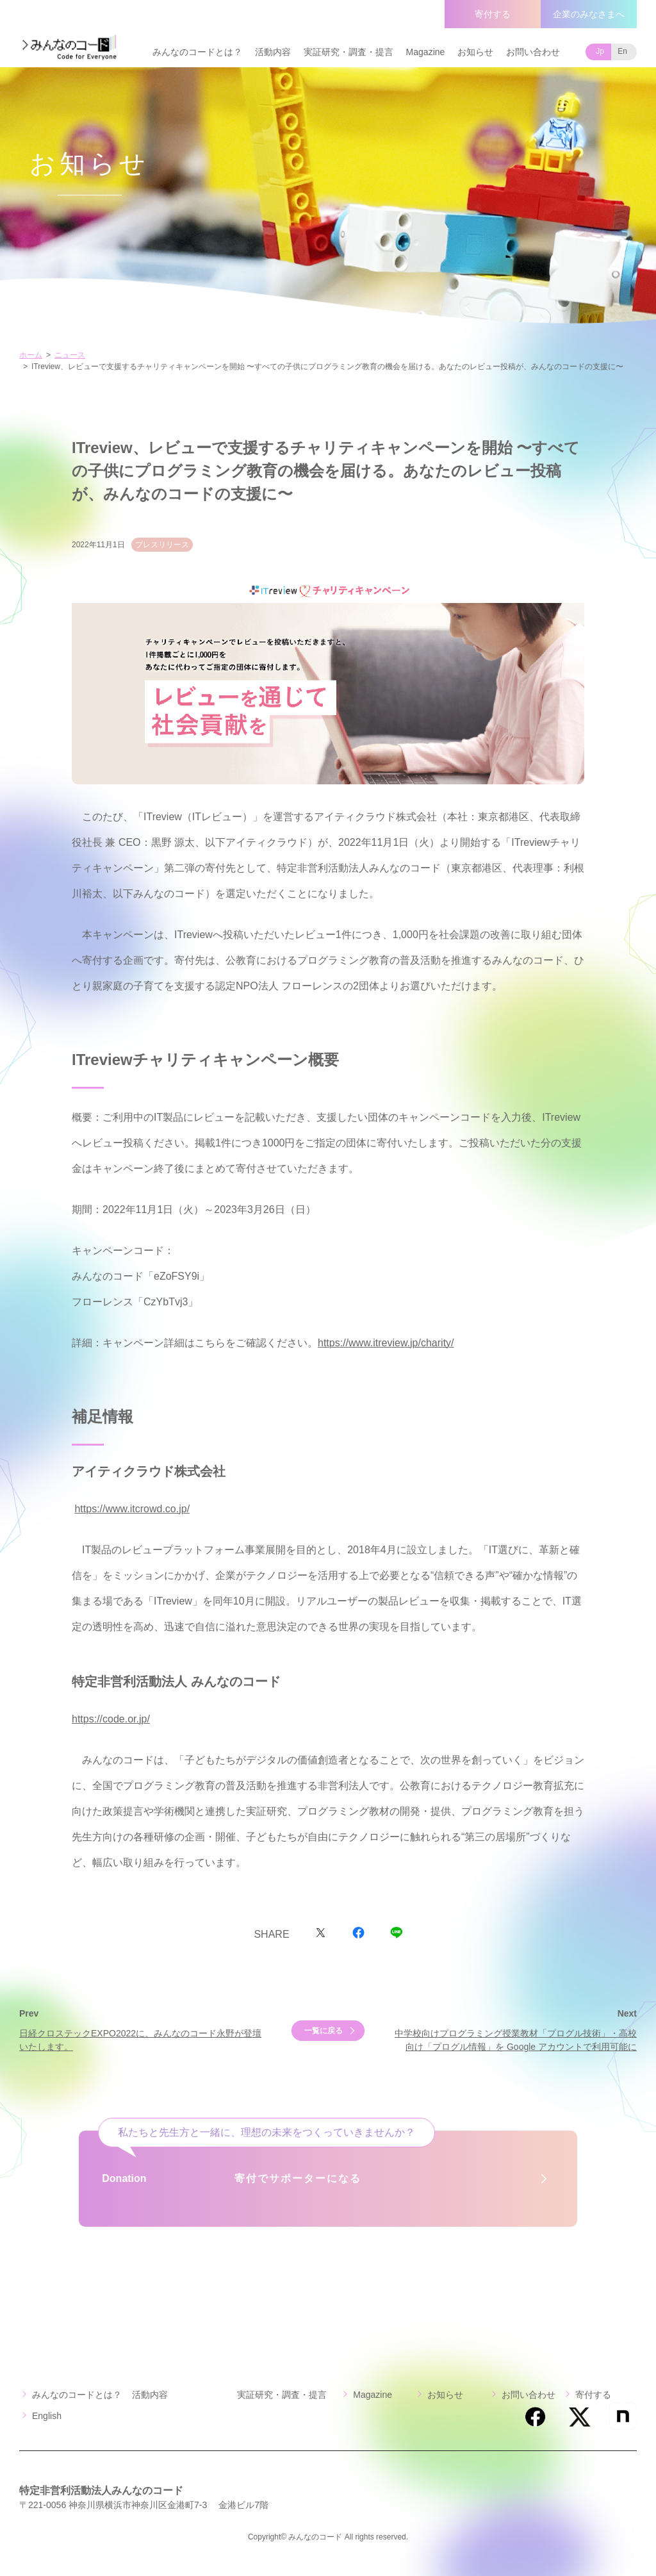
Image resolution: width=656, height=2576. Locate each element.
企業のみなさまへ (589, 14)
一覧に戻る (323, 2030)
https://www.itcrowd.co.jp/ (132, 1508)
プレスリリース (162, 544)
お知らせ (475, 52)
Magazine (425, 52)
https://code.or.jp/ (111, 1718)
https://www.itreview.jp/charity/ (386, 1342)
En (622, 51)
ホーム (30, 355)
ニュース (69, 355)
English (47, 2416)
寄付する (493, 14)
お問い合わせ (533, 52)
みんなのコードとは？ (197, 52)
